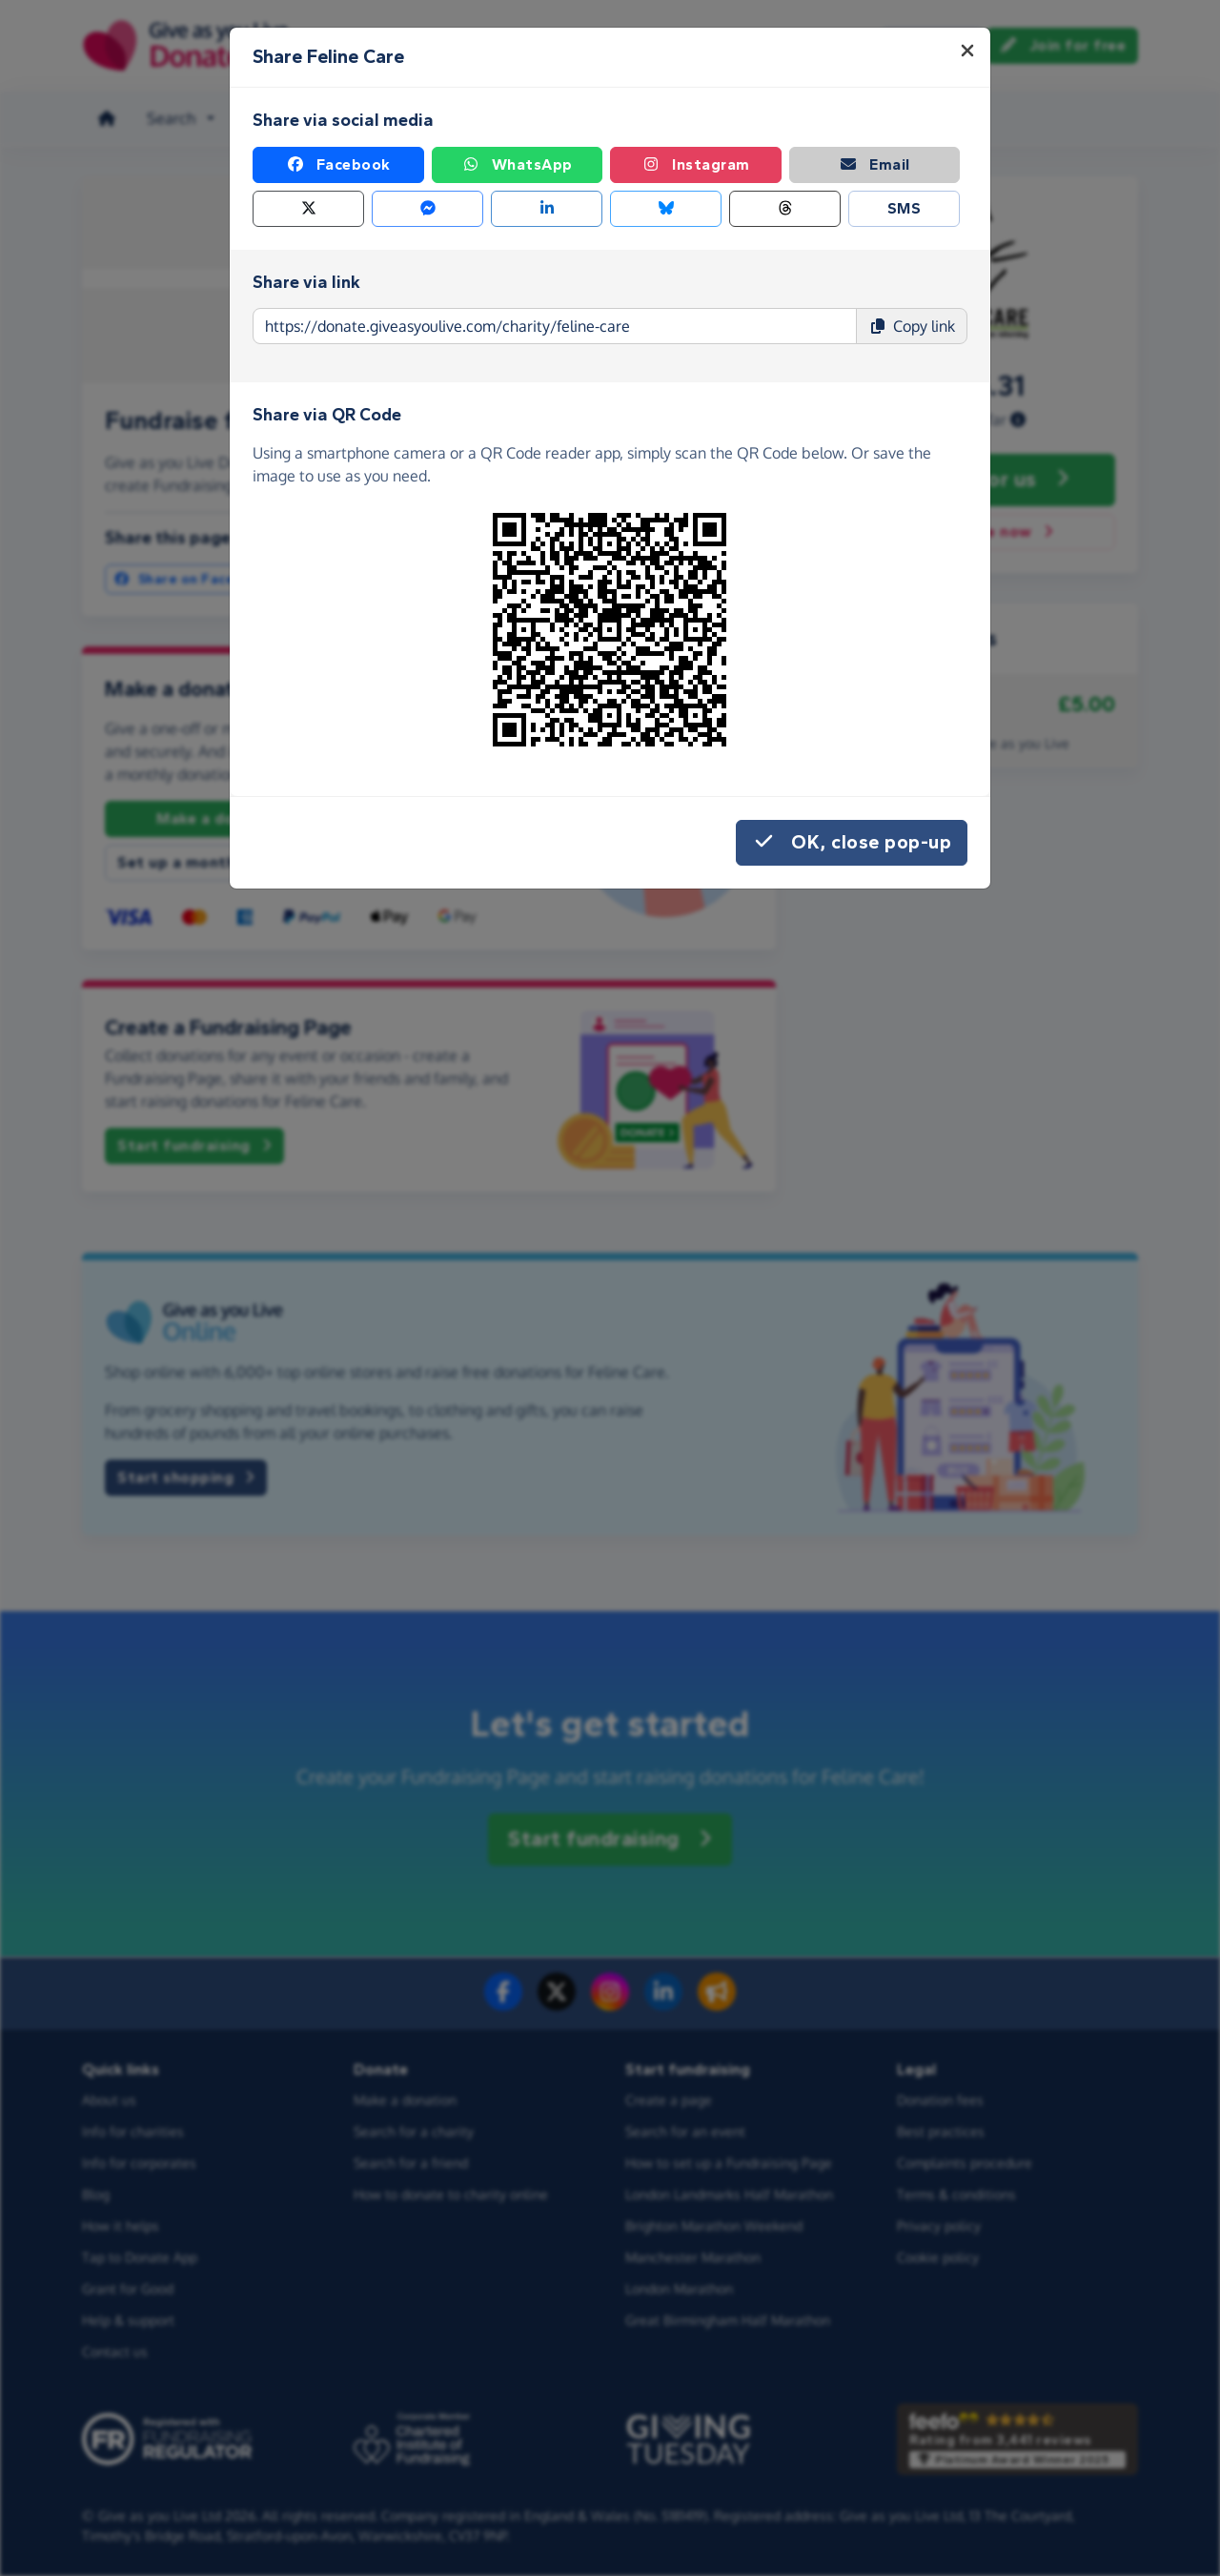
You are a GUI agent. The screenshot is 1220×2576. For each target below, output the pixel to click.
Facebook (338, 164)
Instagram (695, 164)
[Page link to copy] (555, 326)
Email (874, 164)
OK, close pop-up (851, 842)
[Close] (967, 50)
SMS (904, 208)
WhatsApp (517, 164)
